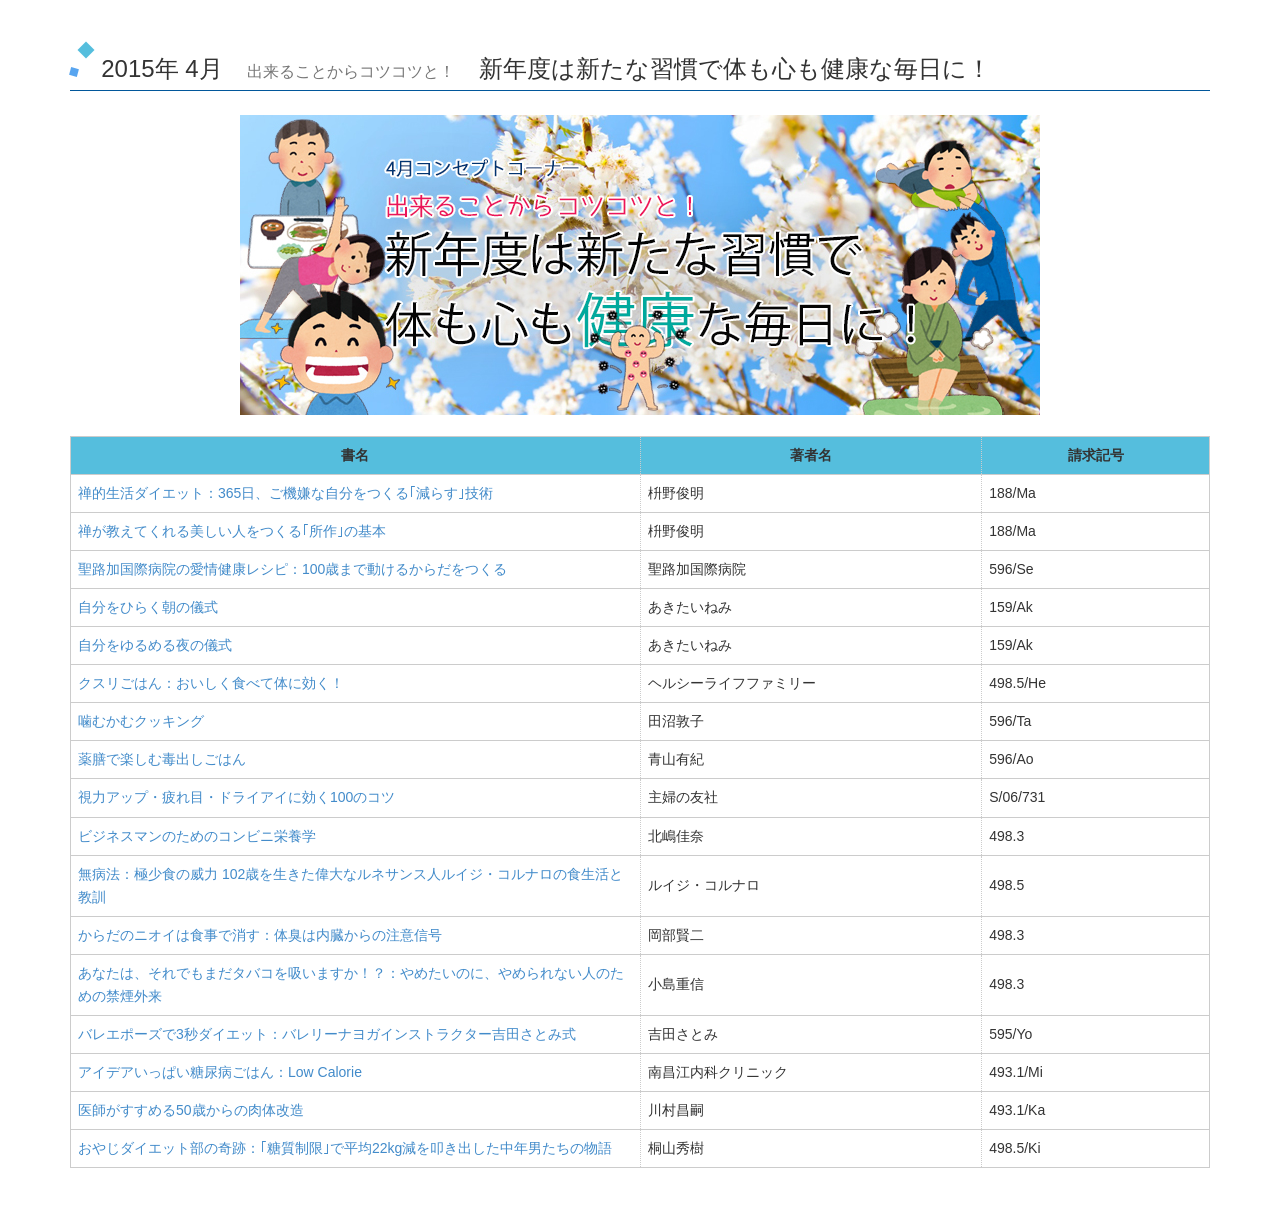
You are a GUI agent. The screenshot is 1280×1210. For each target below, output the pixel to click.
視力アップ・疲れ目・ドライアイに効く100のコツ (236, 797)
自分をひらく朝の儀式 (148, 607)
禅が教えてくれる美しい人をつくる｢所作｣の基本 (232, 531)
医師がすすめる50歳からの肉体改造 (191, 1110)
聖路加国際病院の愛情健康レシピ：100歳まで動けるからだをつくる (292, 569)
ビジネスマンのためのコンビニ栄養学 (197, 836)
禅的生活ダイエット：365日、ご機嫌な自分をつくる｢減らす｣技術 (285, 493)
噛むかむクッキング (141, 721)
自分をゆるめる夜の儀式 (155, 645)
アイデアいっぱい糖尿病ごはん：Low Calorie (220, 1072)
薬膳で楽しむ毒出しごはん (162, 759)
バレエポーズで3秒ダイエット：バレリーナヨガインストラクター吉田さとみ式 (327, 1034)
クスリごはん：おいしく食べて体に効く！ (211, 683)
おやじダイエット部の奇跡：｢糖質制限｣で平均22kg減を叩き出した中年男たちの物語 (345, 1148)
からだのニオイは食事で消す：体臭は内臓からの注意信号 (260, 935)
